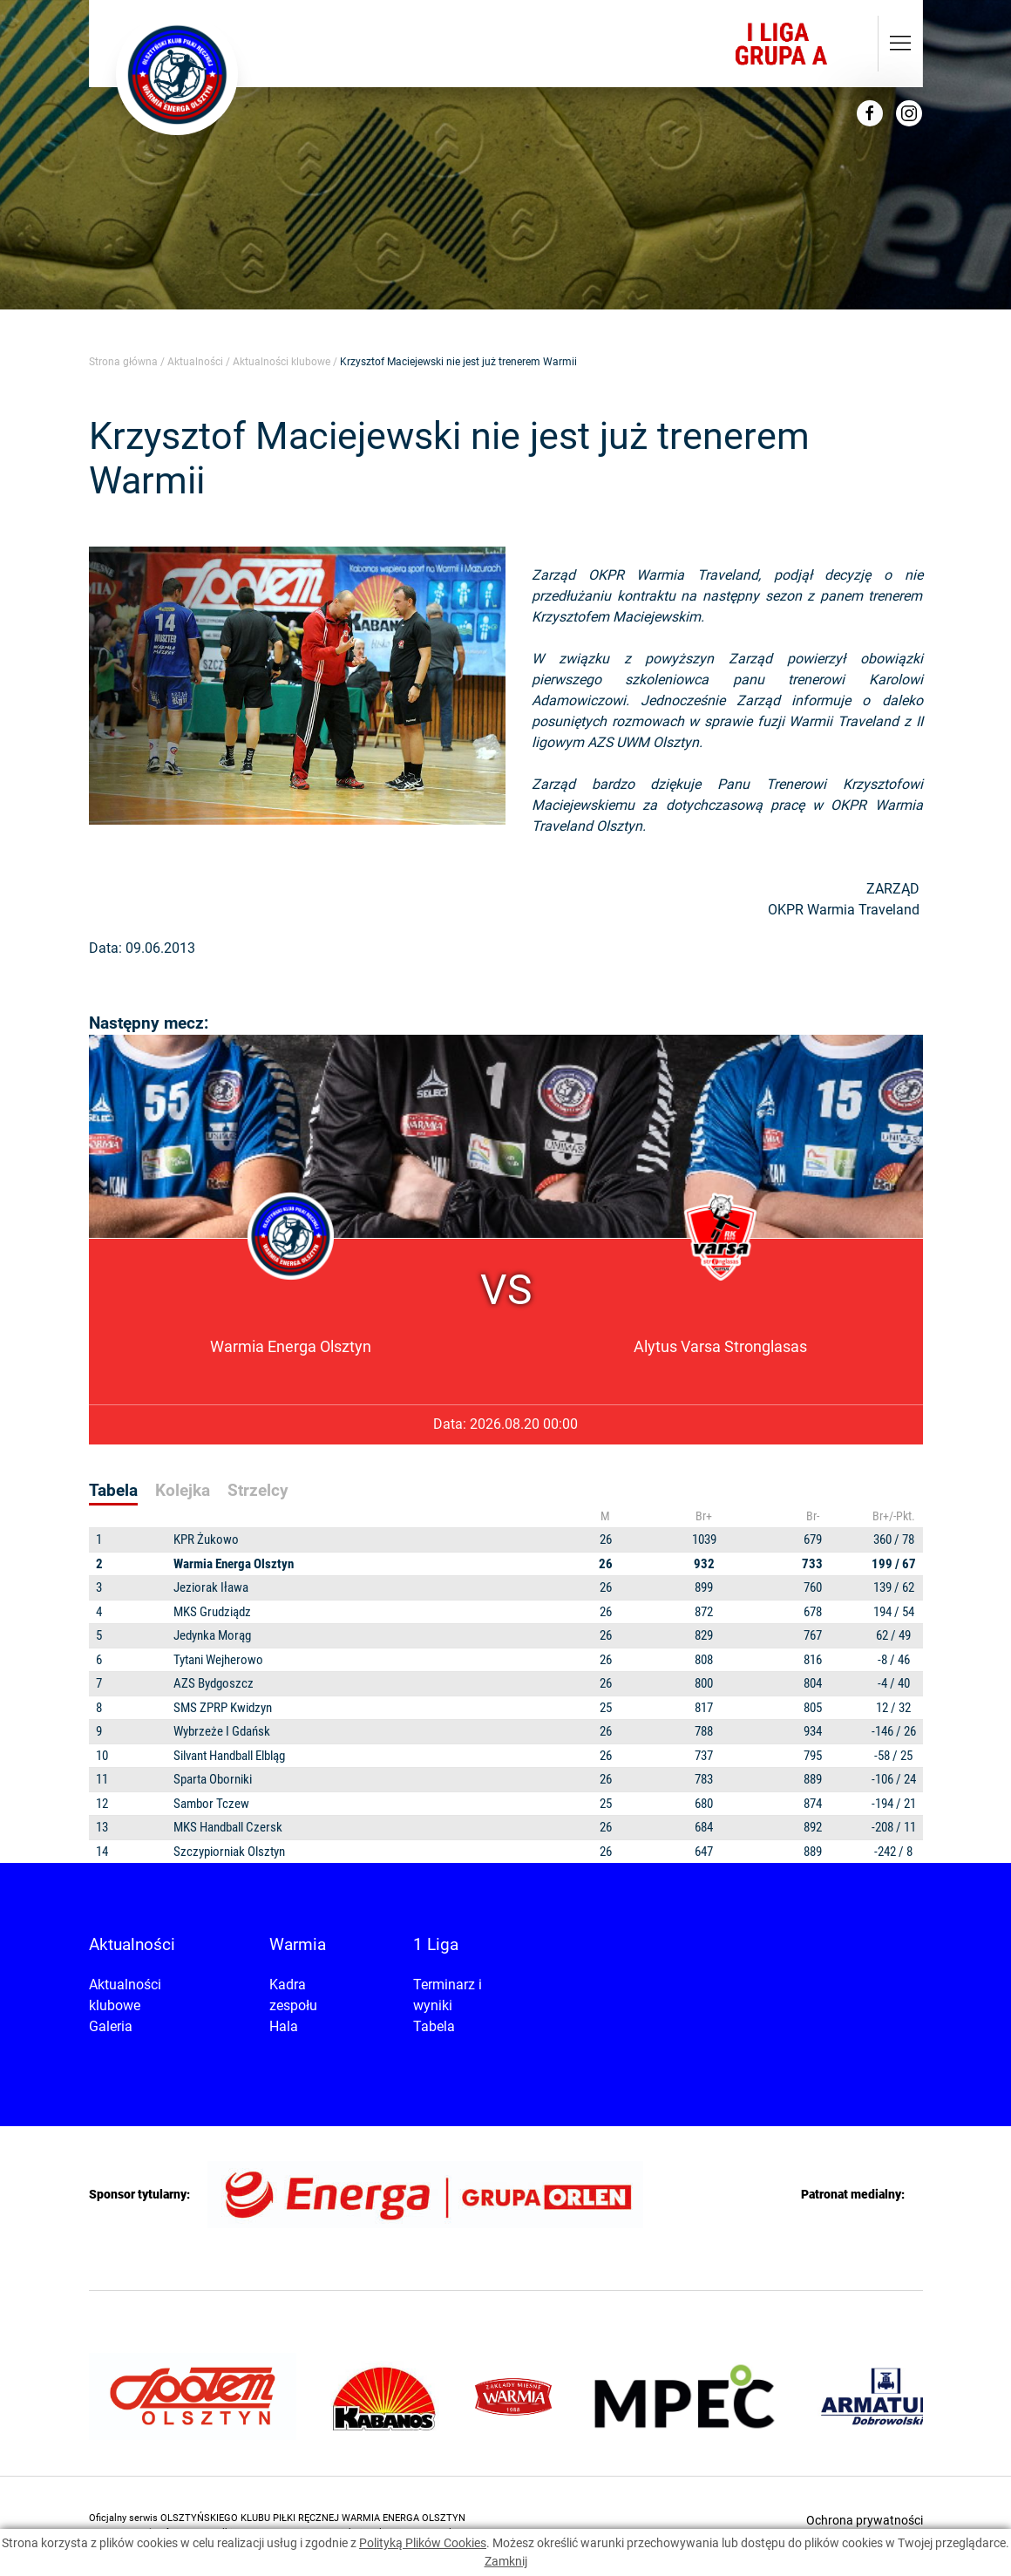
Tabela (434, 2026)
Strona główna (123, 362)
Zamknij (506, 2561)
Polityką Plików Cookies (422, 2543)
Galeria (110, 2026)
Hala (283, 2026)
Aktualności (195, 362)
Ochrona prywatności (864, 2520)
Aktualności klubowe (281, 362)
